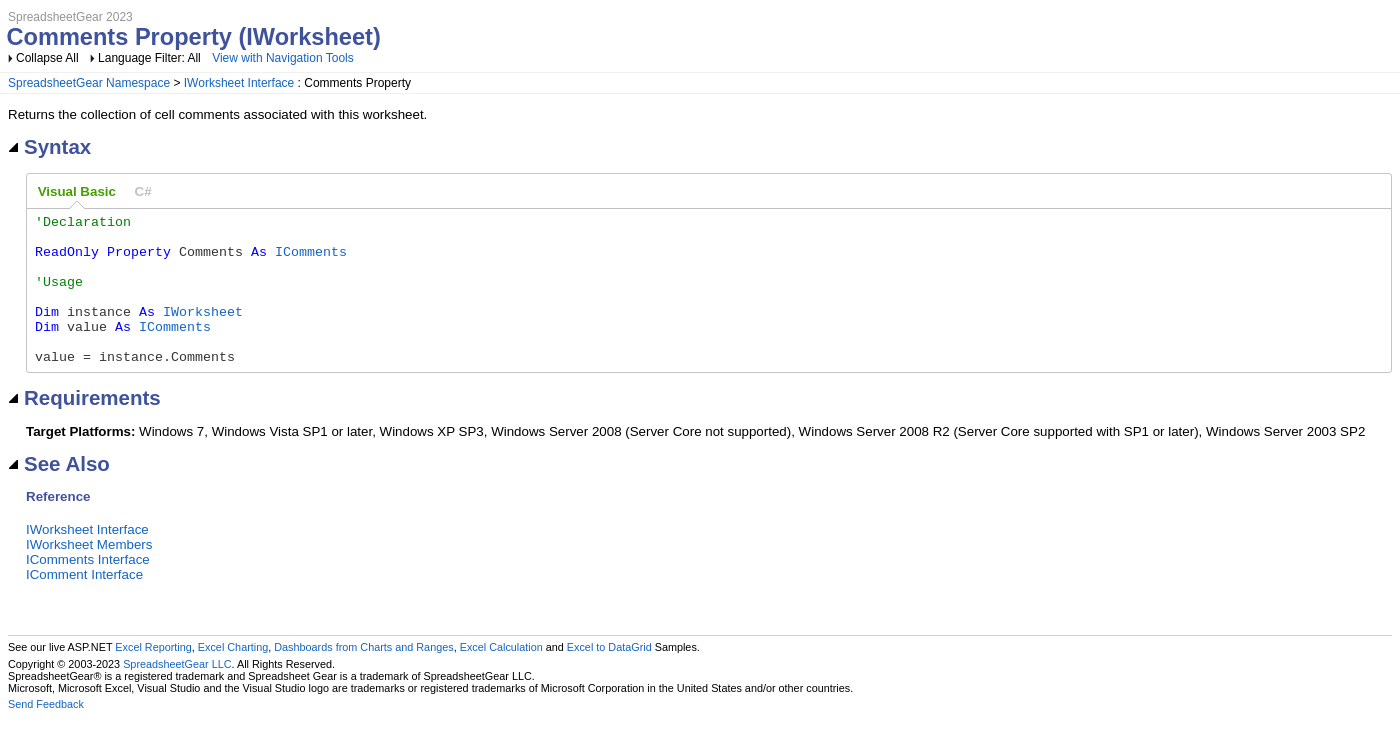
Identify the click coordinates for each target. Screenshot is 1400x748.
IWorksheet (203, 332)
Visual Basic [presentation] (77, 191)
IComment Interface (84, 604)
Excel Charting (233, 677)
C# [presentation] (143, 191)
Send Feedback (46, 734)
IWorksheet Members (89, 574)
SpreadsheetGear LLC (177, 694)
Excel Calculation (501, 677)
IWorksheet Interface (239, 83)
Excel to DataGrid (609, 677)
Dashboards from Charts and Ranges (363, 677)
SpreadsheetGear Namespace (89, 83)
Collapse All (47, 58)
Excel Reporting (153, 677)
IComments (311, 260)
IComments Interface (88, 589)
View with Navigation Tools (283, 58)
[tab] (77, 192)
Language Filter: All (151, 58)
